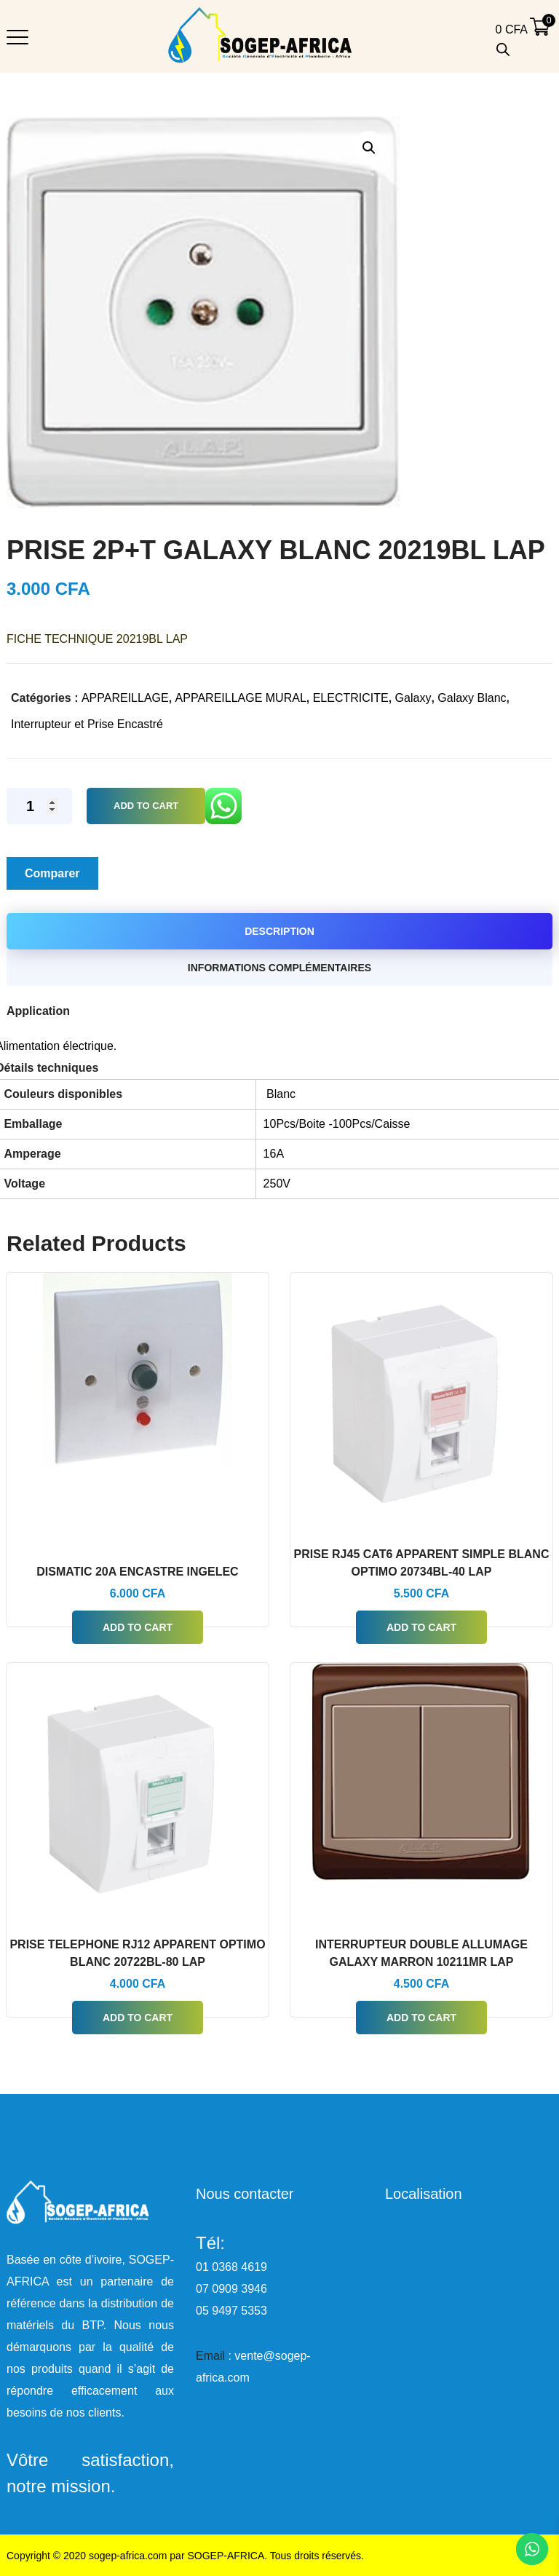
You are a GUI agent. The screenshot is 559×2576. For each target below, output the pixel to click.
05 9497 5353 (231, 2310)
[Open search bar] (503, 49)
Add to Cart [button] (138, 1627)
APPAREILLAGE (125, 698)
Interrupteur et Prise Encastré (87, 724)
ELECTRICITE (351, 698)
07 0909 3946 (231, 2289)
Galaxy (413, 698)
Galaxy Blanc (471, 698)
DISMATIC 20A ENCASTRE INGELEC (137, 1571)
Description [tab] (279, 931)
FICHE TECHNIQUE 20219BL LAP (97, 639)
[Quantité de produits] (39, 806)
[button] (368, 147)
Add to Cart (146, 805)
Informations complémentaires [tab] (279, 967)
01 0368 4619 (231, 2267)
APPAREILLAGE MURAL (240, 698)
